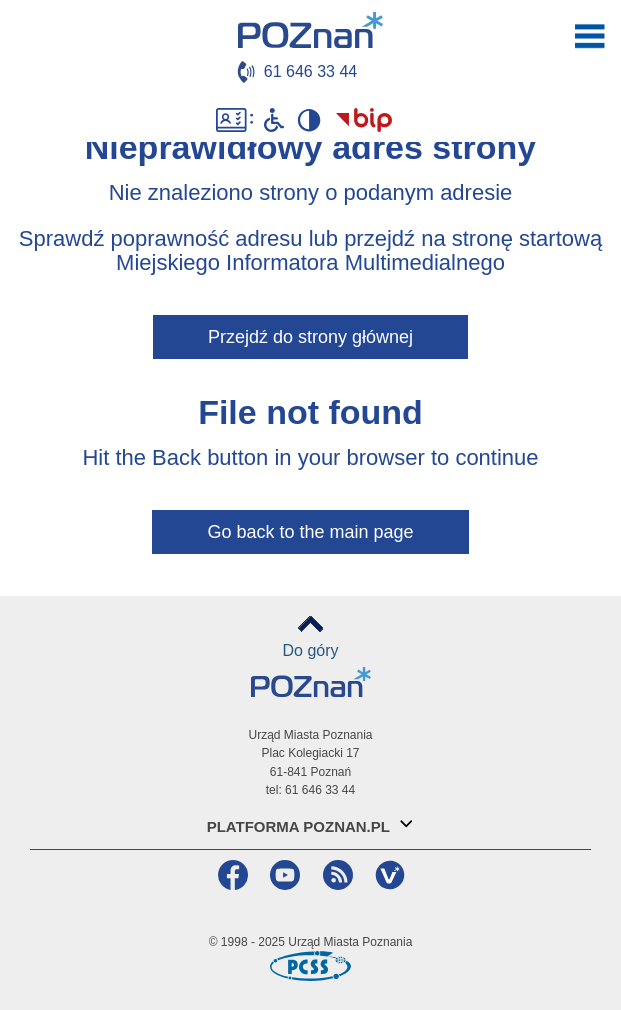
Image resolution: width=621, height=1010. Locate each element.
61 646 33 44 (310, 71)
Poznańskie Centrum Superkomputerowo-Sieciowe (311, 966)
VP (387, 875)
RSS (335, 875)
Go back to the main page (310, 532)
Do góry (310, 650)
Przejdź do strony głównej (310, 337)
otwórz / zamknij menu (590, 36)
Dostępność (234, 120)
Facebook (230, 875)
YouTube (282, 875)
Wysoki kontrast (309, 120)
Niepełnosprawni (274, 120)
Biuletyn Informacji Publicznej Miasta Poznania (364, 120)
